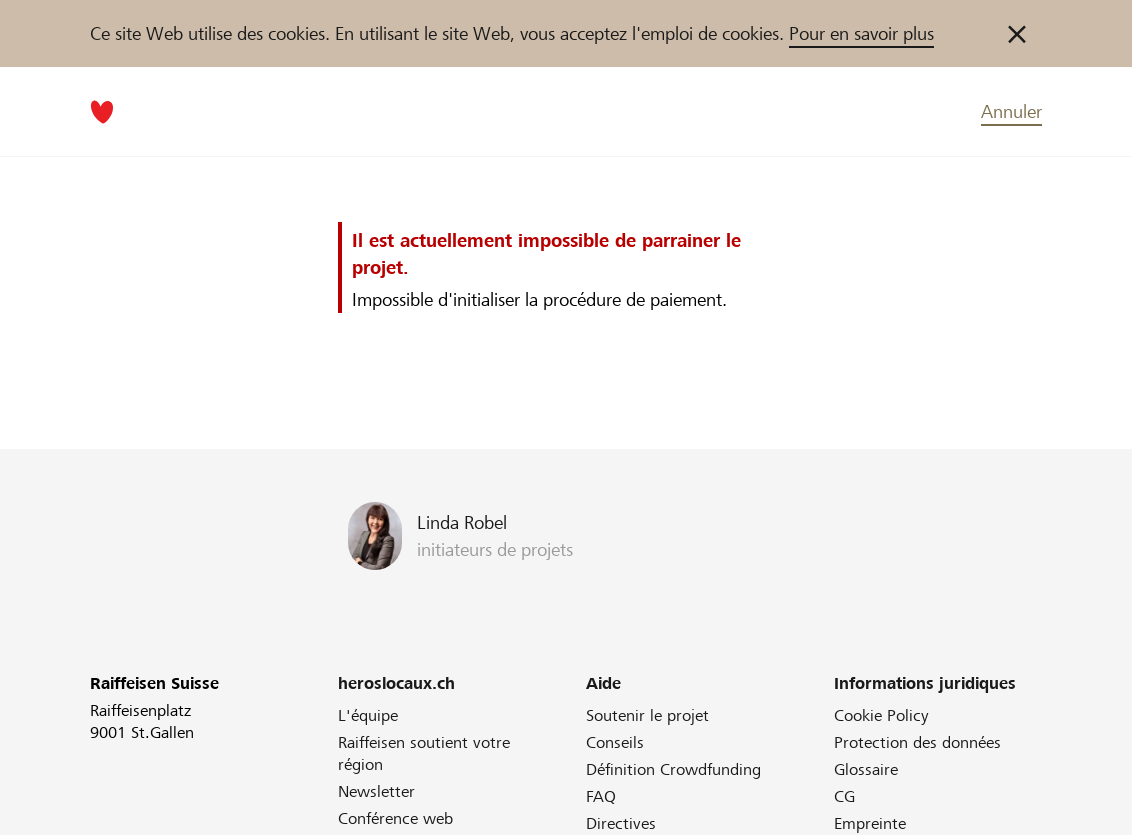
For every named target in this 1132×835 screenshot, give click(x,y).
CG (844, 796)
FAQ (601, 796)
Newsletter (376, 791)
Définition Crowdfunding (673, 769)
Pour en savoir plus (861, 33)
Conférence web (395, 818)
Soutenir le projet (647, 715)
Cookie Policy (881, 715)
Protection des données (917, 742)
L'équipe (368, 715)
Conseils (615, 742)
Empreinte (870, 823)
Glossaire (866, 769)
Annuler (1011, 111)
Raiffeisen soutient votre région (424, 753)
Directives (621, 823)
